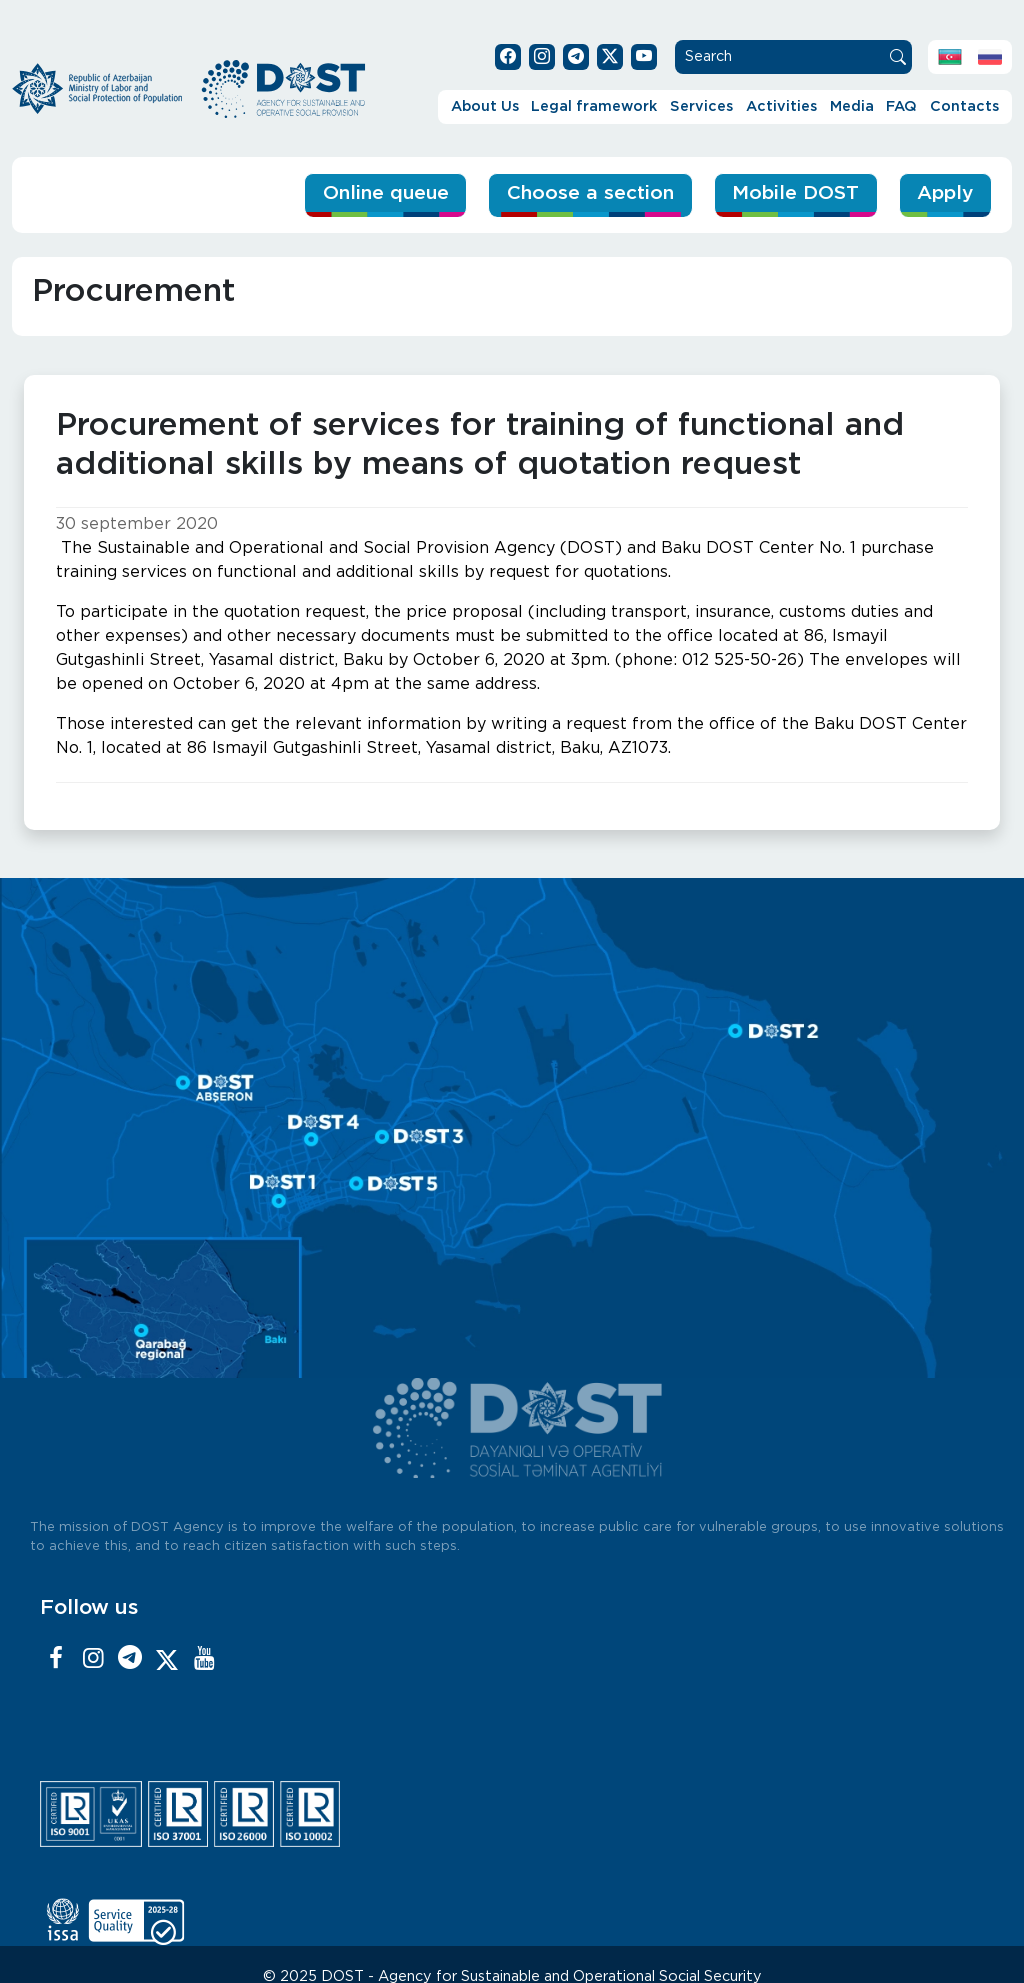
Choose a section (590, 193)
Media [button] (852, 106)
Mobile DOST (795, 193)
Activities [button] (781, 106)
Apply (945, 193)
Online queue (386, 193)
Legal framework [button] (594, 106)
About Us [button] (485, 106)
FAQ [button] (901, 106)
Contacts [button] (964, 106)
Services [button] (701, 106)
